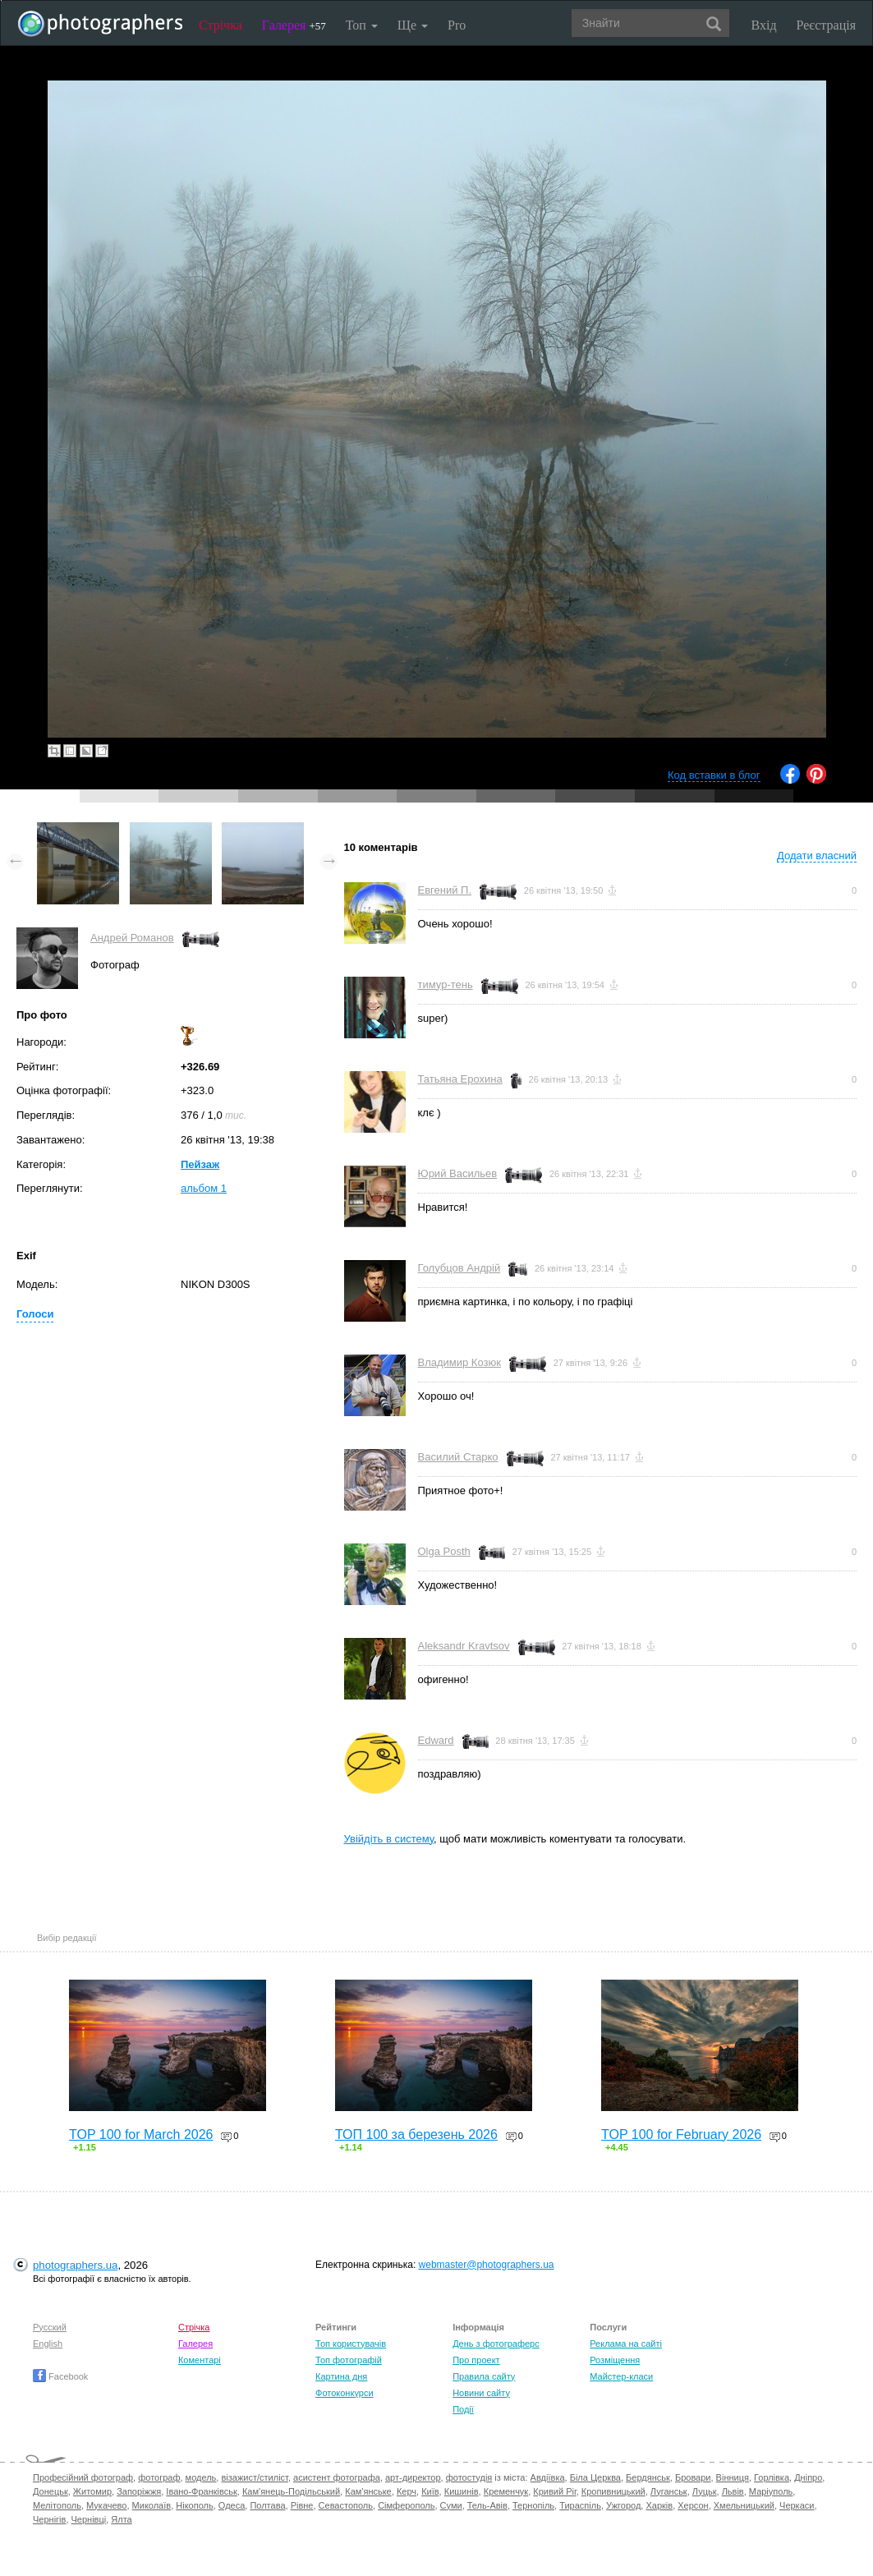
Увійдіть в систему (389, 1839)
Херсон (693, 2505)
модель (201, 2477)
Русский (50, 2327)
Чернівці (89, 2519)
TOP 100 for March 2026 (141, 2134)
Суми (451, 2505)
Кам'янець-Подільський (291, 2491)
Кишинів (461, 2491)
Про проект (476, 2360)
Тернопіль (533, 2505)
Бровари (693, 2477)
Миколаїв (152, 2505)
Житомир (92, 2491)
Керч (406, 2491)
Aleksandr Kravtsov (464, 1646)
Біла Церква (595, 2477)
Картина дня (341, 2376)
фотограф (159, 2477)
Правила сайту (484, 2376)
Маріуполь (771, 2491)
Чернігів (49, 2519)
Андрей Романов (132, 938)
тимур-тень (445, 984)
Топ (362, 25)
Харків (659, 2505)
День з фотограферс (496, 2343)
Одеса (231, 2505)
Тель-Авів (487, 2505)
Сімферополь (406, 2505)
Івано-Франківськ (201, 2491)
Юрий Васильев (458, 1173)
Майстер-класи (621, 2376)
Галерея (294, 25)
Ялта (121, 2519)
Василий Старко (458, 1457)
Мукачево (106, 2505)
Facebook (60, 2376)
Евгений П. (445, 890)
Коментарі (199, 2360)
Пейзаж (200, 1164)
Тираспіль (580, 2505)
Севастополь (346, 2505)
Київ (430, 2491)
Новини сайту (481, 2393)
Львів (733, 2491)
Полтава (267, 2505)
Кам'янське (368, 2491)
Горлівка (771, 2477)
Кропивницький (613, 2491)
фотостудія (469, 2477)
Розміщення (615, 2360)
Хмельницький (744, 2505)
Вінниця (732, 2477)
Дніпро (808, 2477)
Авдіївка (548, 2477)
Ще (412, 25)
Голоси (34, 1314)
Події (463, 2409)
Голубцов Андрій (459, 1268)
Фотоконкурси (344, 2393)
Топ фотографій (348, 2360)
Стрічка (220, 25)
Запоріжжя (139, 2491)
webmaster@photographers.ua (486, 2264)
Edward (436, 1740)
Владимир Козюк (459, 1362)
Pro (457, 25)
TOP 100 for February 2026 (681, 2134)
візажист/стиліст (254, 2477)
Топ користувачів (350, 2343)
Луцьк (704, 2491)
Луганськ (668, 2491)
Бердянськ (648, 2477)
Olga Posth (444, 1551)
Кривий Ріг (554, 2491)
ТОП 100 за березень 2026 (416, 2134)
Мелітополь (57, 2505)
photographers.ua (75, 2265)
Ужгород (623, 2505)
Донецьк (50, 2491)
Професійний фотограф (83, 2477)
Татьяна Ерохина (460, 1079)
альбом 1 (204, 1188)
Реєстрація (826, 25)
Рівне (302, 2505)
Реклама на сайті (626, 2343)
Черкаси (796, 2505)
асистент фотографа (336, 2477)
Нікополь (194, 2505)
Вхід (764, 25)
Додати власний (817, 855)
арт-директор (413, 2477)
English (47, 2343)
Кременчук (506, 2491)
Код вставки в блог (714, 775)
